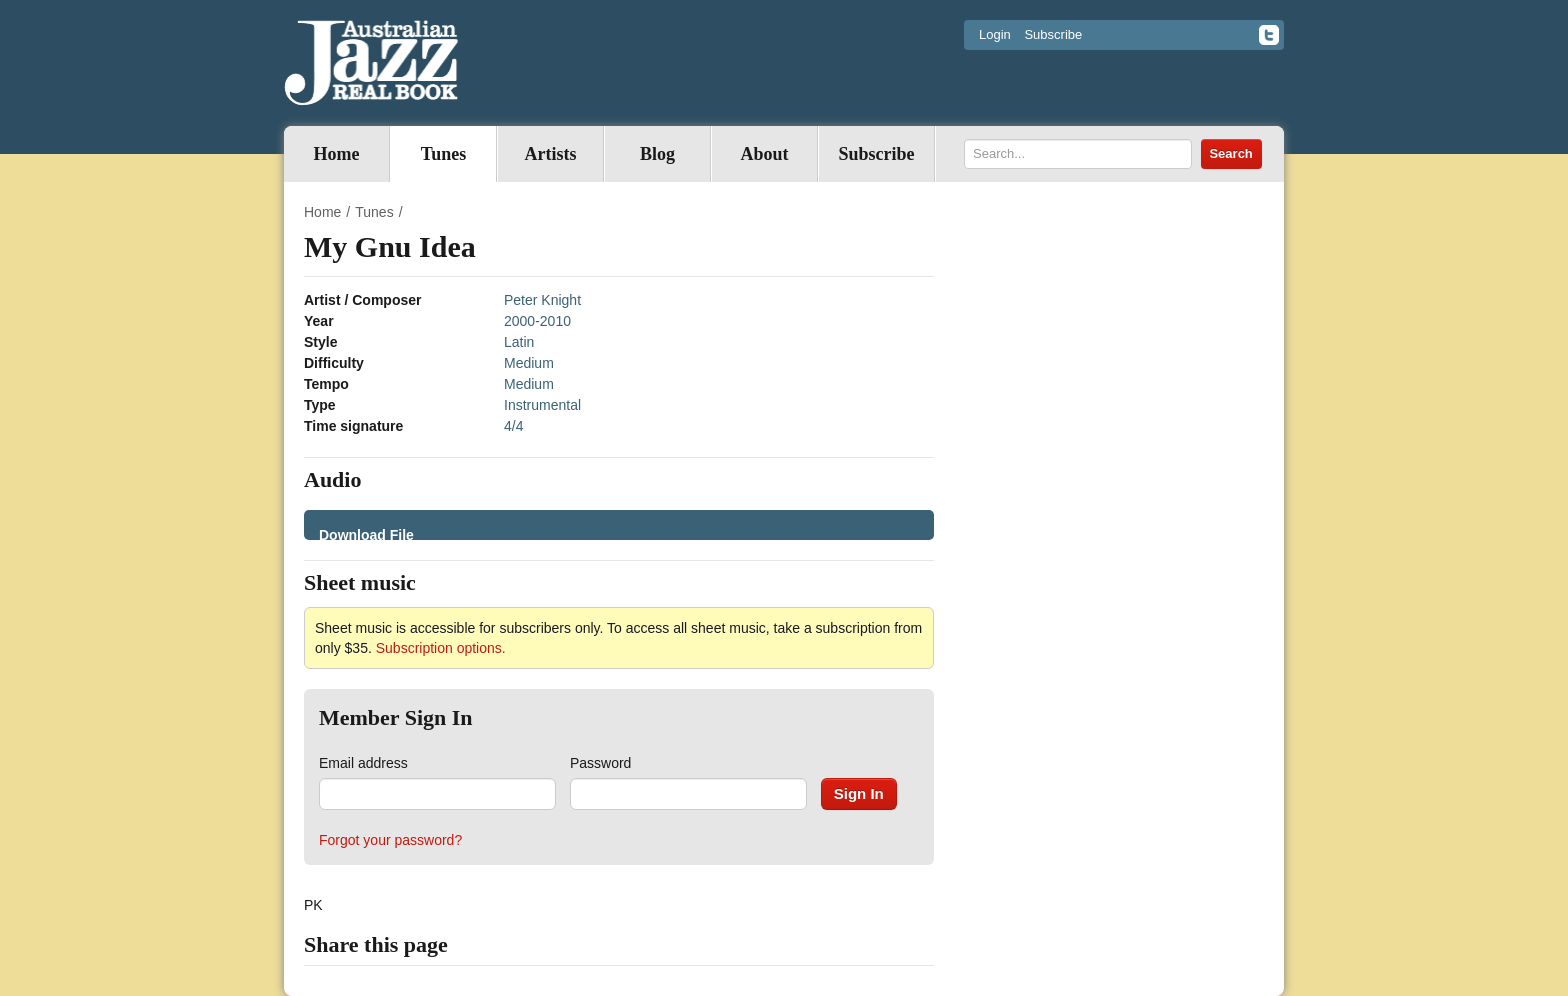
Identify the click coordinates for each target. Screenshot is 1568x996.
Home (337, 154)
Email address (363, 763)
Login (995, 34)
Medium (529, 363)
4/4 (513, 426)
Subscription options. (441, 648)
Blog (657, 154)
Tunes (443, 154)
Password (600, 763)
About (764, 154)
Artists (551, 154)
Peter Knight (542, 300)
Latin (519, 342)
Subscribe (1053, 34)
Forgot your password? (390, 840)
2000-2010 (537, 321)
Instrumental (542, 405)
